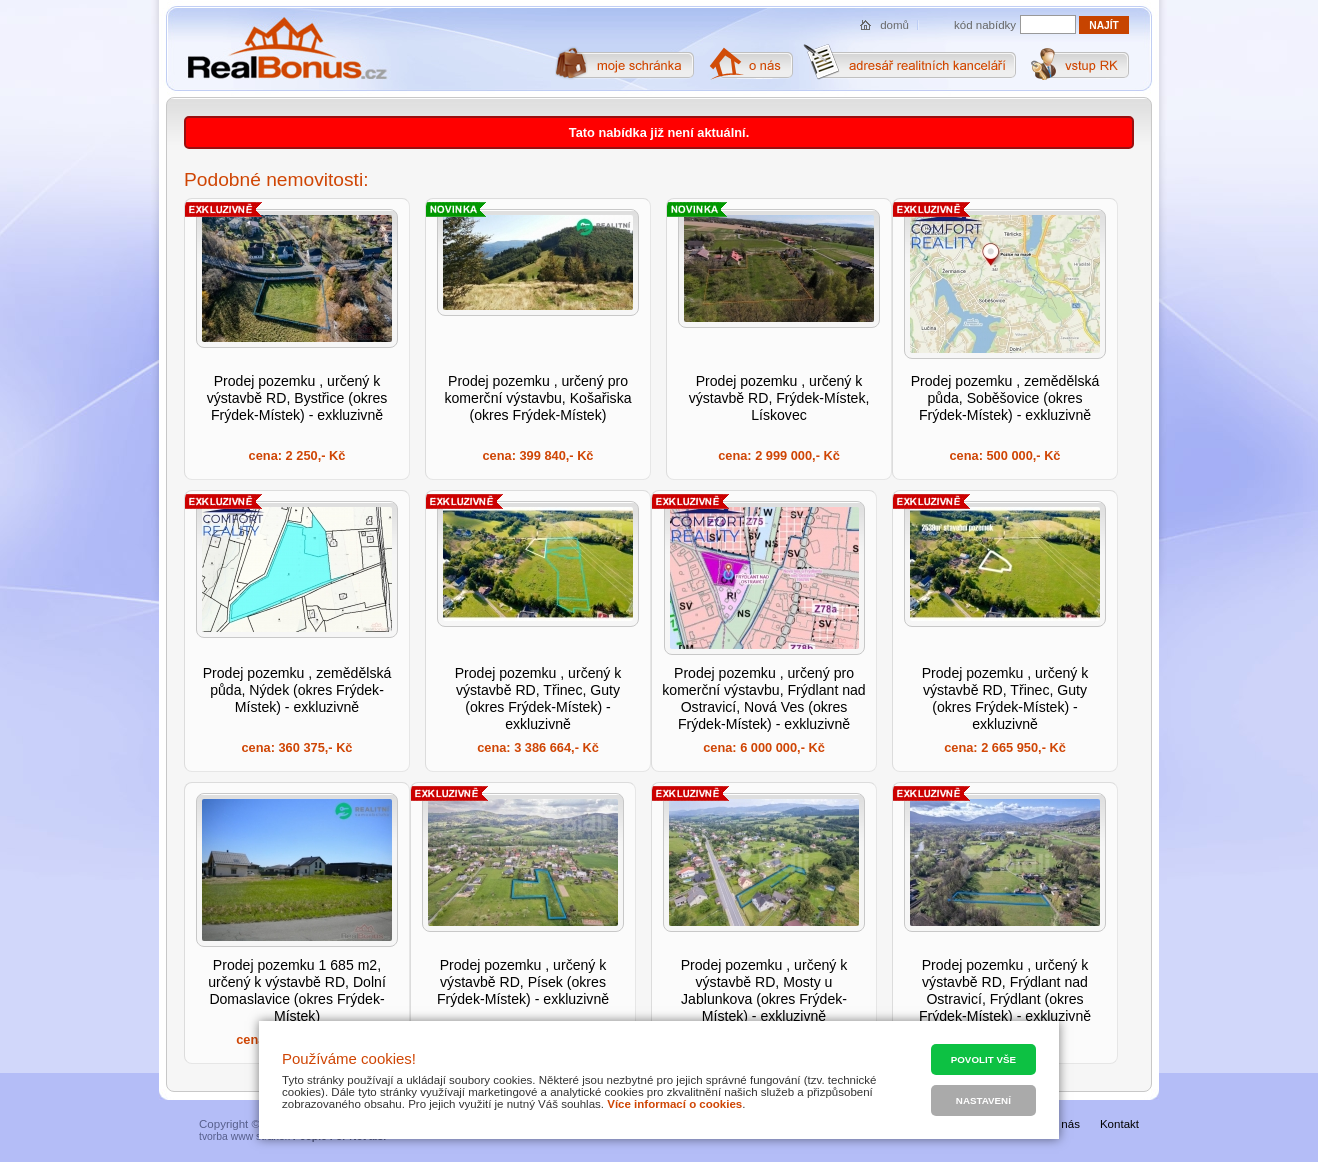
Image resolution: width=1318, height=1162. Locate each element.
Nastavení (983, 1100)
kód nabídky (985, 25)
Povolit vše (983, 1059)
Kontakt (1119, 1124)
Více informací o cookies (674, 1104)
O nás (1064, 1124)
